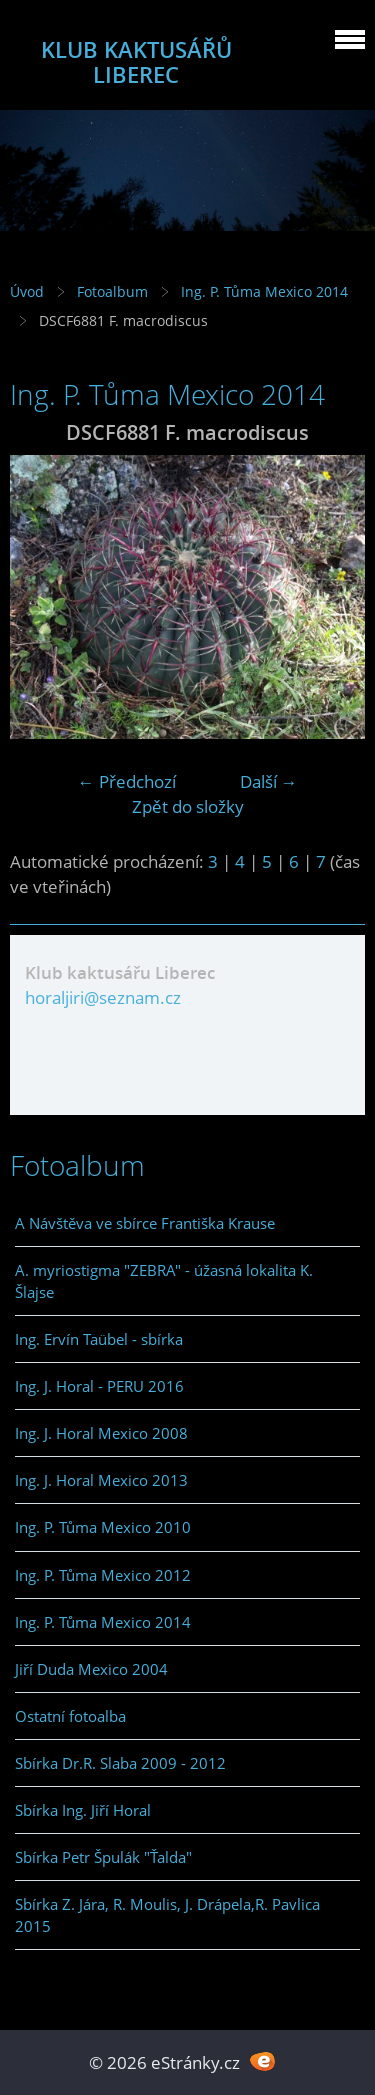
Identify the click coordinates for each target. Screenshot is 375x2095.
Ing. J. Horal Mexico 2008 (101, 1433)
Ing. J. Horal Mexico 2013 (101, 1480)
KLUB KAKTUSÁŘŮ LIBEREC (136, 62)
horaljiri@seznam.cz (103, 997)
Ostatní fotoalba (70, 1716)
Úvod (27, 291)
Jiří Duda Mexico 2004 (91, 1669)
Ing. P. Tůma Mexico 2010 (103, 1527)
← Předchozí (127, 781)
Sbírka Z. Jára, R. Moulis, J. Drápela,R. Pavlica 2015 (167, 1915)
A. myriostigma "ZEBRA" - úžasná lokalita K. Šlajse (164, 1281)
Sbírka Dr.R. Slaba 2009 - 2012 (120, 1763)
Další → (269, 781)
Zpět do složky (188, 806)
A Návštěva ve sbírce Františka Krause (145, 1223)
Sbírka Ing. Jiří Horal (83, 1810)
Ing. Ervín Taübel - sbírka (99, 1339)
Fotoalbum (112, 291)
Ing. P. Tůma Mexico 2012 (103, 1575)
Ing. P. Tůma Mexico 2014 (264, 291)
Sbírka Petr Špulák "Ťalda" (103, 1857)
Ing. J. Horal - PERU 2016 (99, 1386)
